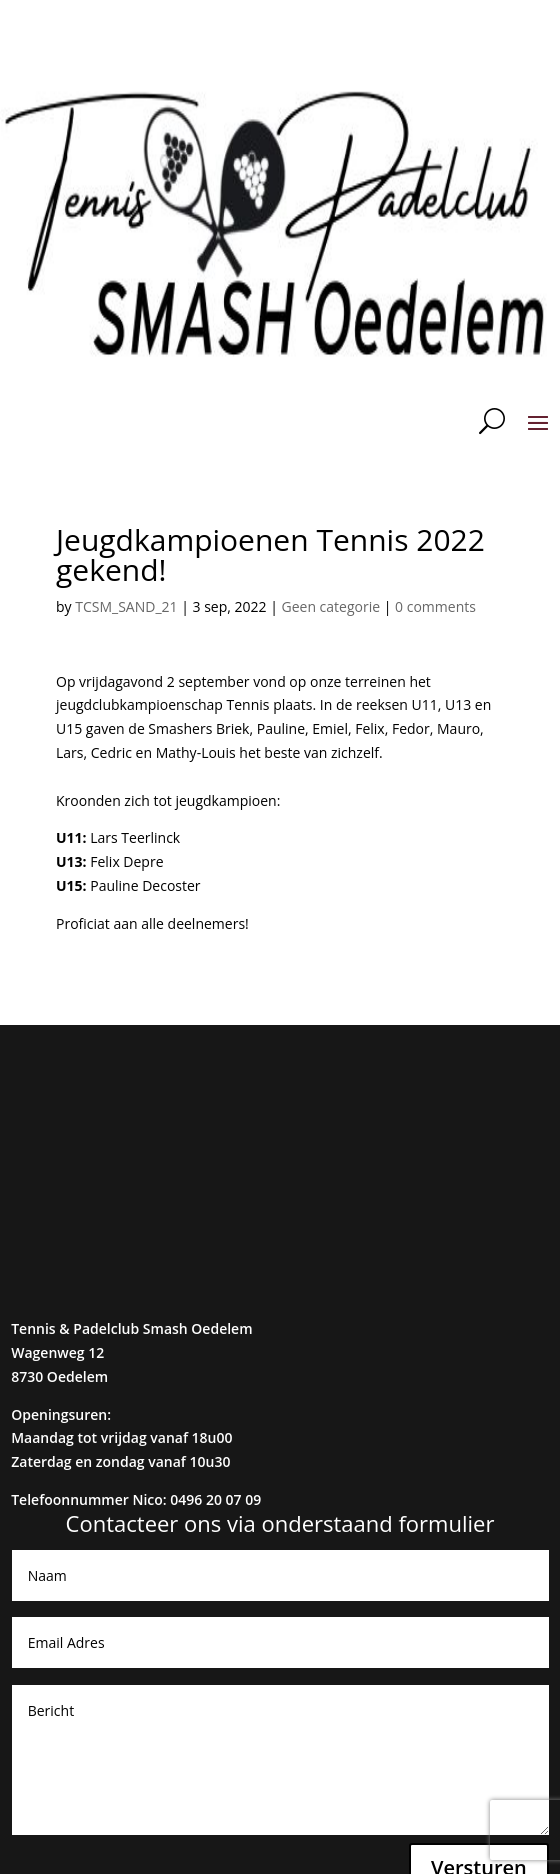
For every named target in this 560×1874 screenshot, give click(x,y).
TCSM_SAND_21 (126, 606)
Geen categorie (331, 606)
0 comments (435, 606)
